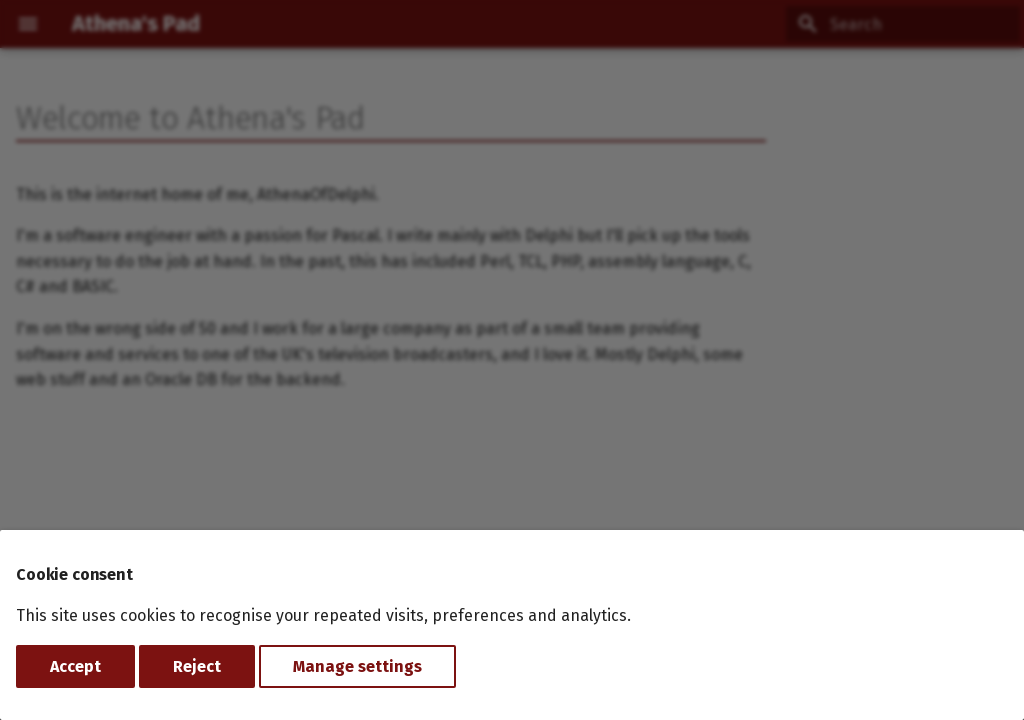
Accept (75, 666)
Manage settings (357, 666)
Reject (197, 666)
